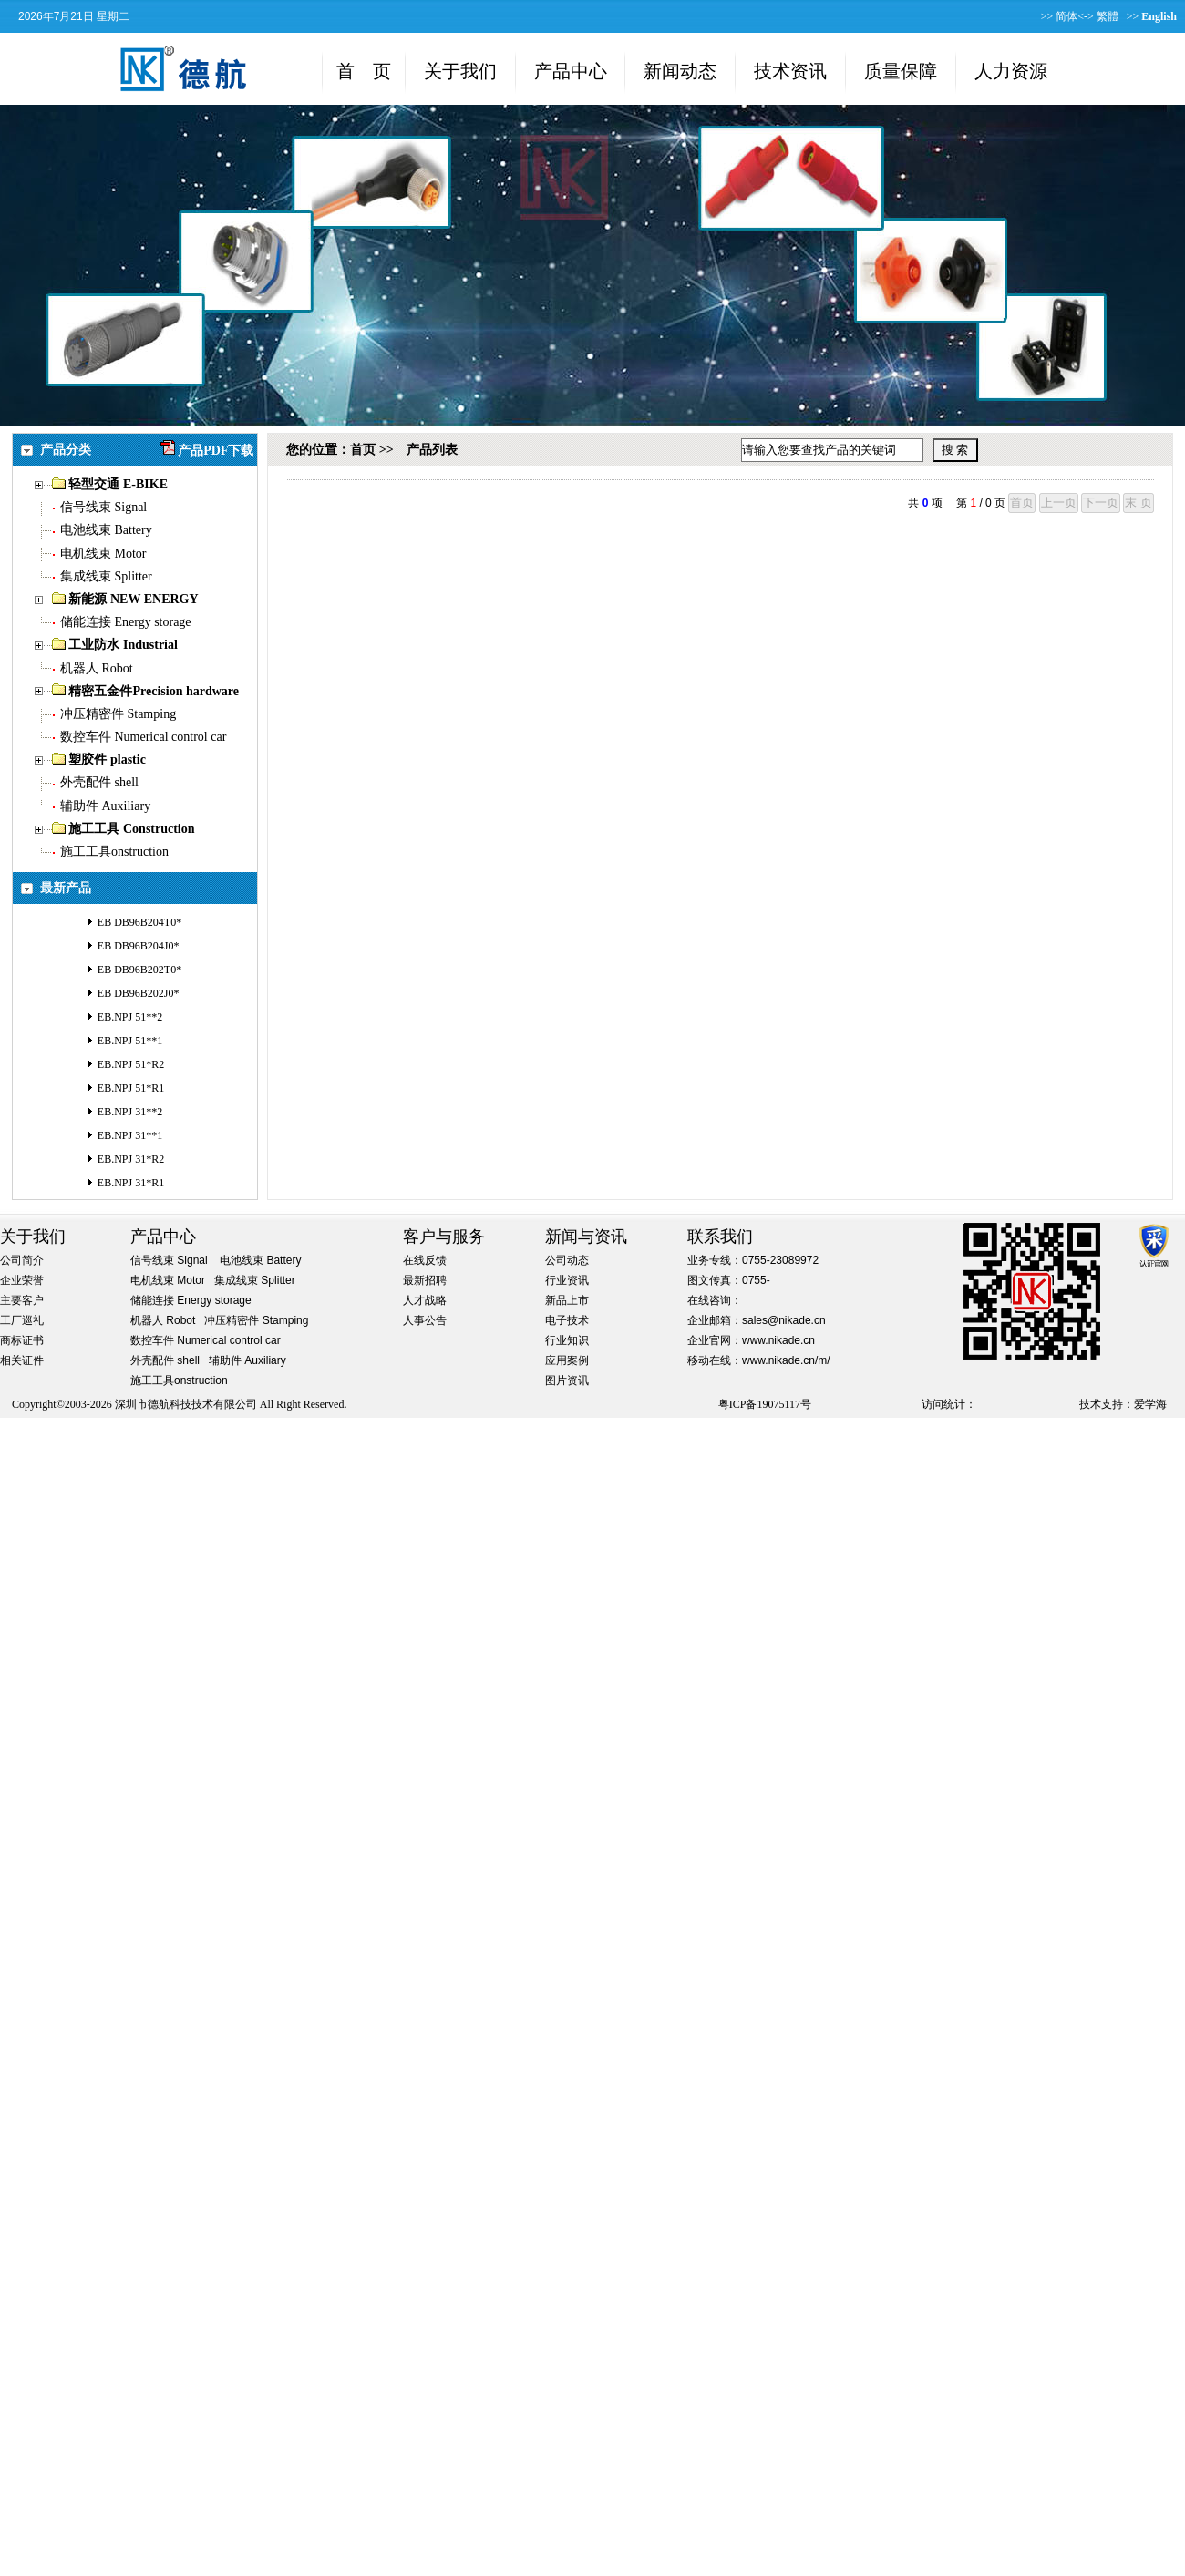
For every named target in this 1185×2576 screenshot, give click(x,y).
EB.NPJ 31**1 (130, 1135)
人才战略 (425, 1300)
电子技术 (567, 1320)
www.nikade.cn (778, 1340)
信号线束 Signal (103, 507)
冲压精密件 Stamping (118, 714)
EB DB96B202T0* (139, 969)
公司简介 (22, 1260)
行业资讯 (567, 1280)
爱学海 (1150, 1404)
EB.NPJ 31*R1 (131, 1182)
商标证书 (22, 1340)
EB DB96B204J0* (139, 945)
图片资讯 (567, 1380)
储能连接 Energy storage (125, 622)
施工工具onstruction (114, 851)
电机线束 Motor (103, 553)
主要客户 (22, 1300)
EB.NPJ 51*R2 (131, 1064)
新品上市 (567, 1300)
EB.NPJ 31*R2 (131, 1159)
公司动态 (567, 1260)
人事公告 (425, 1320)
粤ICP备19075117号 (764, 1404)
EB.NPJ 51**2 (130, 1017)
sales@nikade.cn (784, 1320)
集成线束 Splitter (106, 576)
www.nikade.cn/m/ (786, 1360)
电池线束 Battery (106, 530)
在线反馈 (425, 1260)
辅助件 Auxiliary (105, 806)
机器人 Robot (96, 668)
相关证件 (22, 1360)
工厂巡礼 (22, 1320)
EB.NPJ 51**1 (130, 1040)
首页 (363, 450)
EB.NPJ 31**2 (130, 1111)
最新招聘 (425, 1280)
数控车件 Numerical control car (143, 737)
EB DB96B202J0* (139, 993)
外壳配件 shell (99, 782)
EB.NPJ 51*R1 (131, 1088)
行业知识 (567, 1340)
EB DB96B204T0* (139, 922)
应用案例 (567, 1360)
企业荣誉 (22, 1280)
